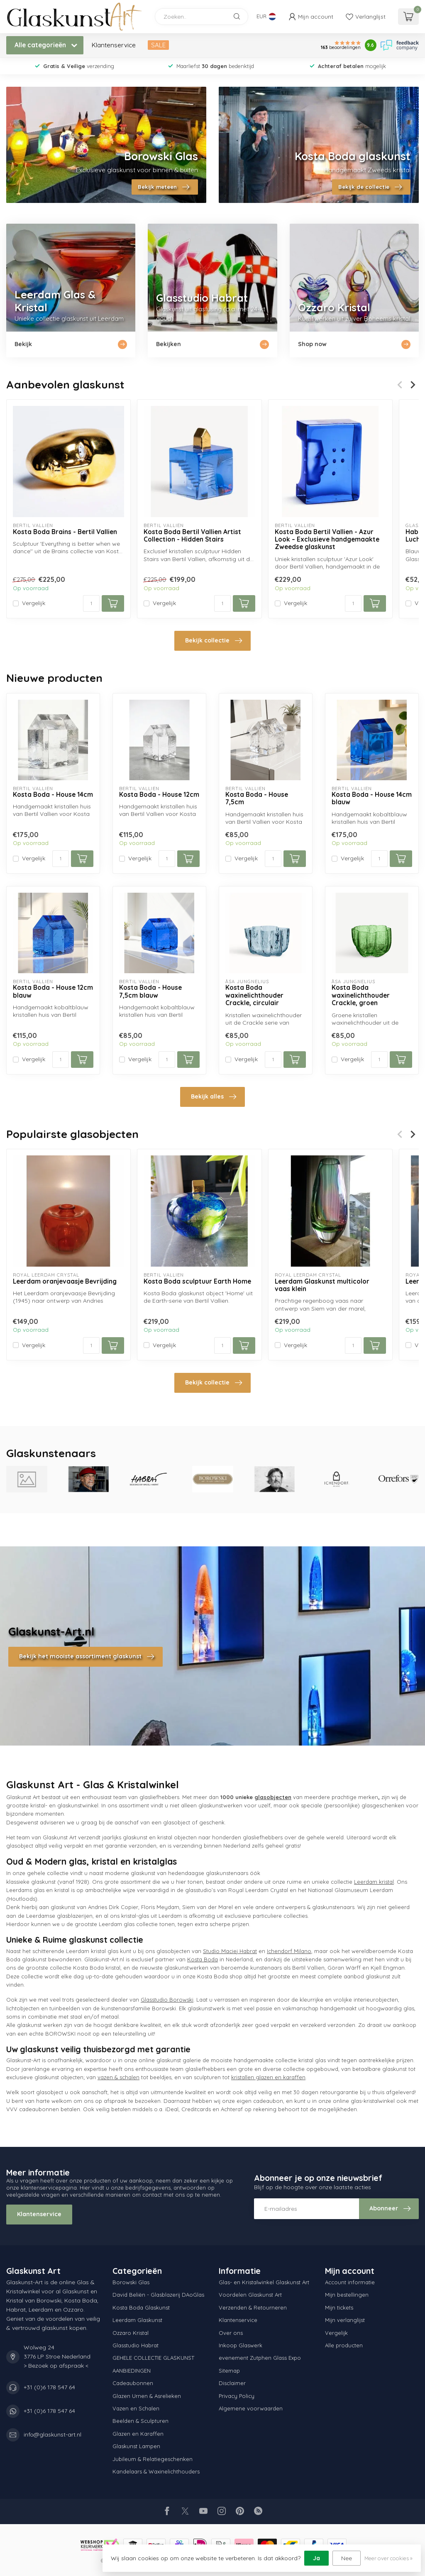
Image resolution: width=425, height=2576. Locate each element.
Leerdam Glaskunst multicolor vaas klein (322, 1285)
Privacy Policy (236, 2396)
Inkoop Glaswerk (240, 2345)
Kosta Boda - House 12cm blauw (53, 991)
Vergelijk (33, 603)
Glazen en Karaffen (138, 2433)
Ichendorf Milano (289, 1951)
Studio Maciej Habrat (230, 1951)
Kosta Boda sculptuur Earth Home (197, 1281)
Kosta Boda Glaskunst (141, 2307)
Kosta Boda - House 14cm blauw (372, 798)
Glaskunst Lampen (136, 2446)
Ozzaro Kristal (130, 2332)
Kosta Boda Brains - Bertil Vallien (65, 532)
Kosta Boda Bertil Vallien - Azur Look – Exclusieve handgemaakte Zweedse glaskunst (327, 539)
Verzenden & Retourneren (253, 2307)
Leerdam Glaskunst (137, 2320)
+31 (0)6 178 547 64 (49, 2387)
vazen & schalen (118, 2077)
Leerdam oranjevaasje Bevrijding (65, 1281)
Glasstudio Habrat (135, 2345)
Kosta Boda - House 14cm (53, 794)
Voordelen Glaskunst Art (250, 2294)
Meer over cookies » (388, 2558)
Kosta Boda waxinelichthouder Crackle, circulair (254, 995)
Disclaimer (232, 2383)
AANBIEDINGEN (131, 2370)
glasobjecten (272, 1797)
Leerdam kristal (374, 1881)
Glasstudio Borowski (167, 1999)
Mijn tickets (339, 2307)
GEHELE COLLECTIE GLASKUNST (153, 2357)
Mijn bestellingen (347, 2294)
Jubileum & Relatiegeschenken (152, 2459)
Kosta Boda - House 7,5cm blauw (150, 991)
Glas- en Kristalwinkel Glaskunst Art (264, 2282)
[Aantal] (91, 603)
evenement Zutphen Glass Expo (260, 2357)
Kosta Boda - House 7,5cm (256, 798)
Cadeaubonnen (132, 2383)
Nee (346, 2558)
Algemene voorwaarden (251, 2408)
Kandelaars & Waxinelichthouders (156, 2471)
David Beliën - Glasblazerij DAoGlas (158, 2294)
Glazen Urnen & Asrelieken (146, 2396)
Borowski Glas (130, 2282)
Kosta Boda (202, 1959)
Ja (316, 2558)
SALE (158, 45)
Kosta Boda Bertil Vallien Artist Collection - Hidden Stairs (192, 535)
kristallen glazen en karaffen (268, 2077)
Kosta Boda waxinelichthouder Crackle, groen (361, 995)
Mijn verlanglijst (345, 2320)
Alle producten (344, 2345)
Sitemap (229, 2370)
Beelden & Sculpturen (140, 2420)
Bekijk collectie (213, 641)
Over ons (231, 2332)
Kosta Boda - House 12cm (159, 794)
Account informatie (350, 2282)
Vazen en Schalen (135, 2408)
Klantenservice (114, 45)
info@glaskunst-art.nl (52, 2434)
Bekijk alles (213, 1097)
